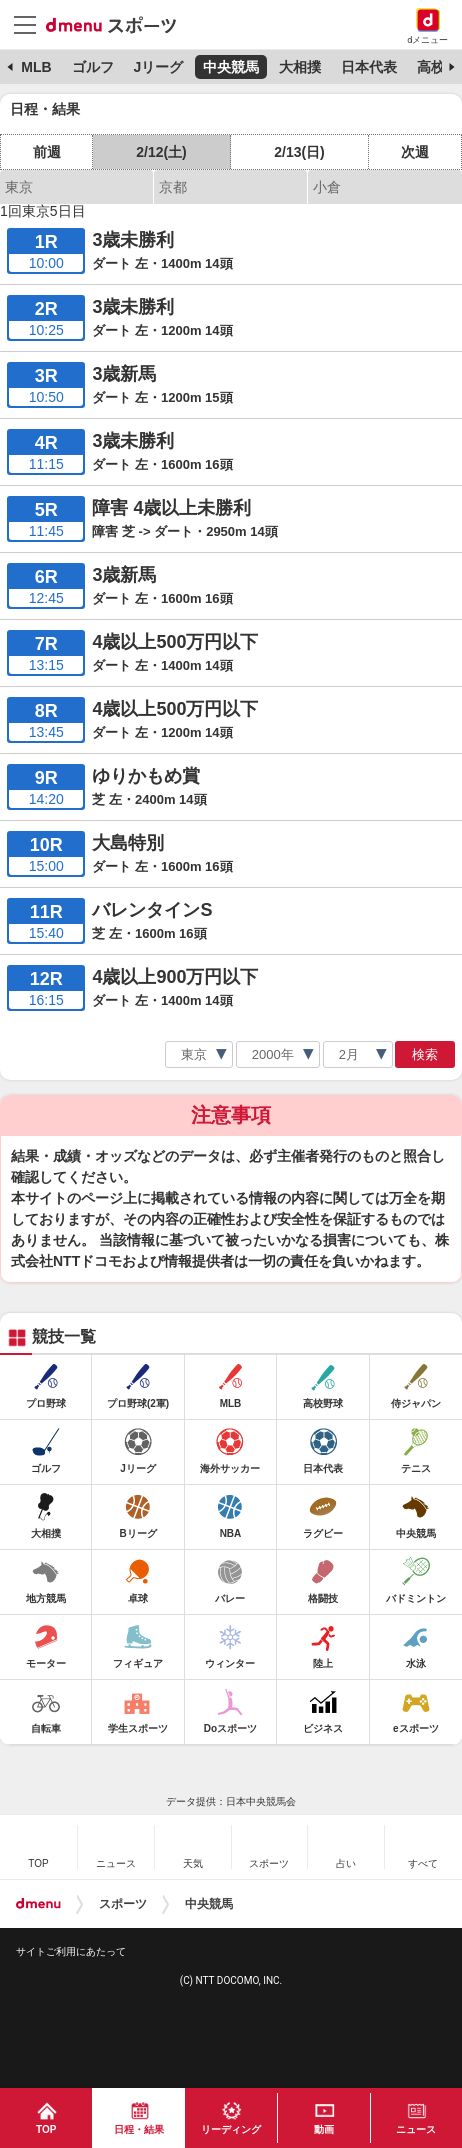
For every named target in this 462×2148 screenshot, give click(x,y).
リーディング (231, 2129)
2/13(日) (299, 152)
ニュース (416, 2129)
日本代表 (369, 67)
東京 (19, 187)
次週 (415, 152)
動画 (324, 2129)
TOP (46, 2129)
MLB (36, 67)
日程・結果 (139, 2129)
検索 (425, 1054)
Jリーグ (158, 67)
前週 (47, 152)
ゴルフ (93, 67)
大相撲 (300, 67)
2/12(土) (161, 152)
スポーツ (123, 1904)
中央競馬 (231, 67)
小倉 (327, 187)
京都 (173, 187)
